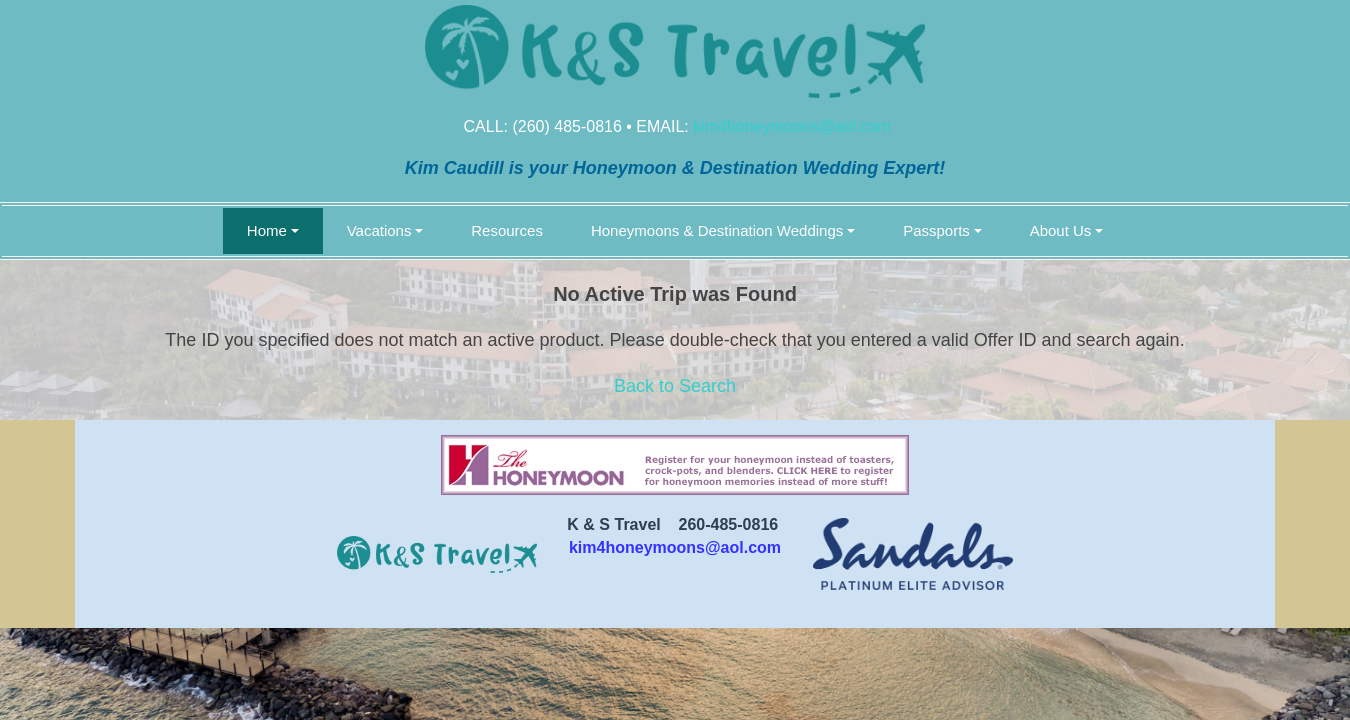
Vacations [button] (379, 230)
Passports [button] (936, 230)
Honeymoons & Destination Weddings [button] (717, 230)
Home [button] (267, 230)
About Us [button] (1061, 230)
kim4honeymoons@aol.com (792, 126)
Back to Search (675, 386)
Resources (507, 230)
